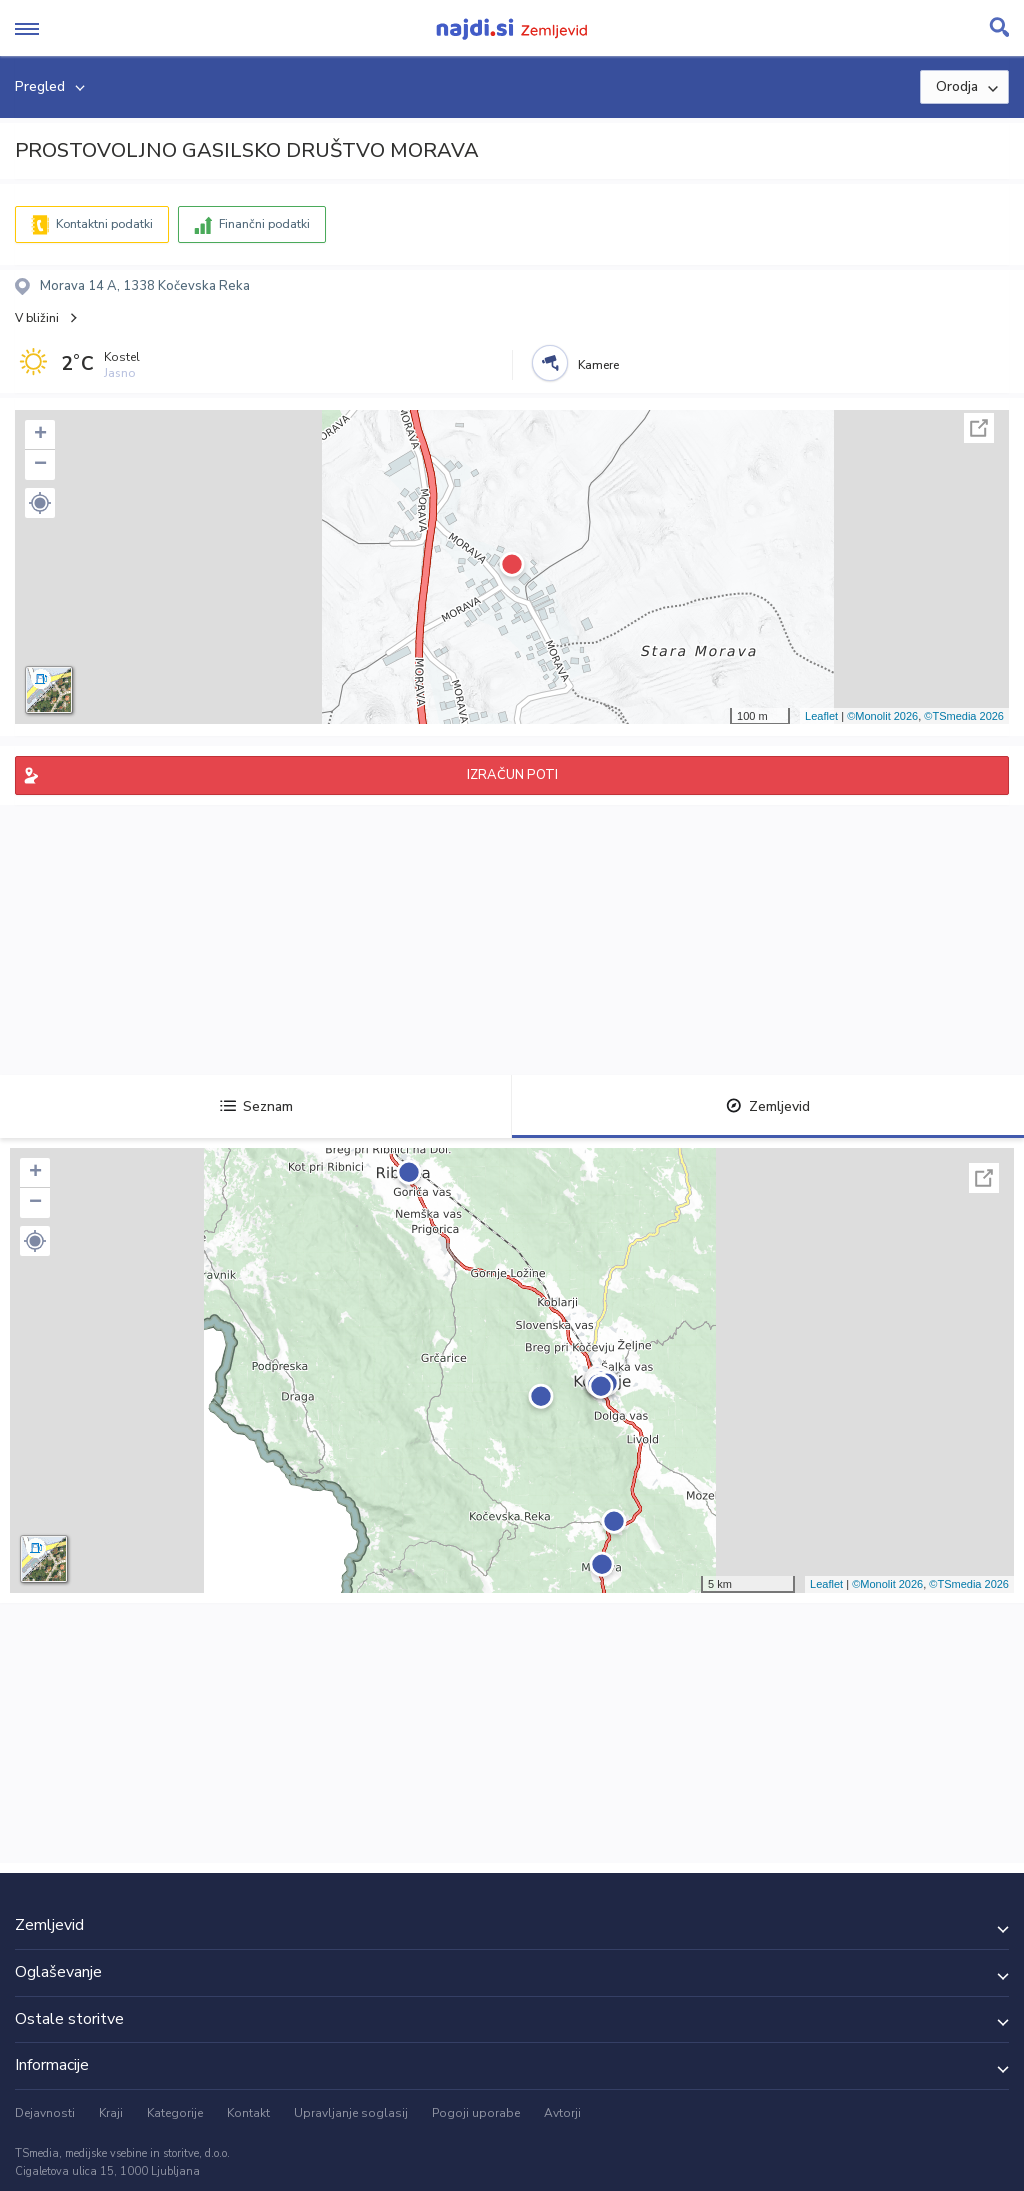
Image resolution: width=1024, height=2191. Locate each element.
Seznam (256, 1106)
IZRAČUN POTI (512, 775)
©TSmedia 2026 (964, 716)
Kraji (111, 2113)
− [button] (40, 465)
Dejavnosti (45, 2113)
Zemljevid (768, 1106)
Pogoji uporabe (476, 2113)
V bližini (37, 318)
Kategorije (175, 2113)
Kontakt (248, 2113)
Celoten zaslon (979, 428)
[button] (40, 503)
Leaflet (821, 716)
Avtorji (562, 2113)
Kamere (598, 365)
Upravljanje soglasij (351, 2113)
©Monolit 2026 (882, 716)
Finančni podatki (264, 224)
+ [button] (40, 435)
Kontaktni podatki (104, 224)
